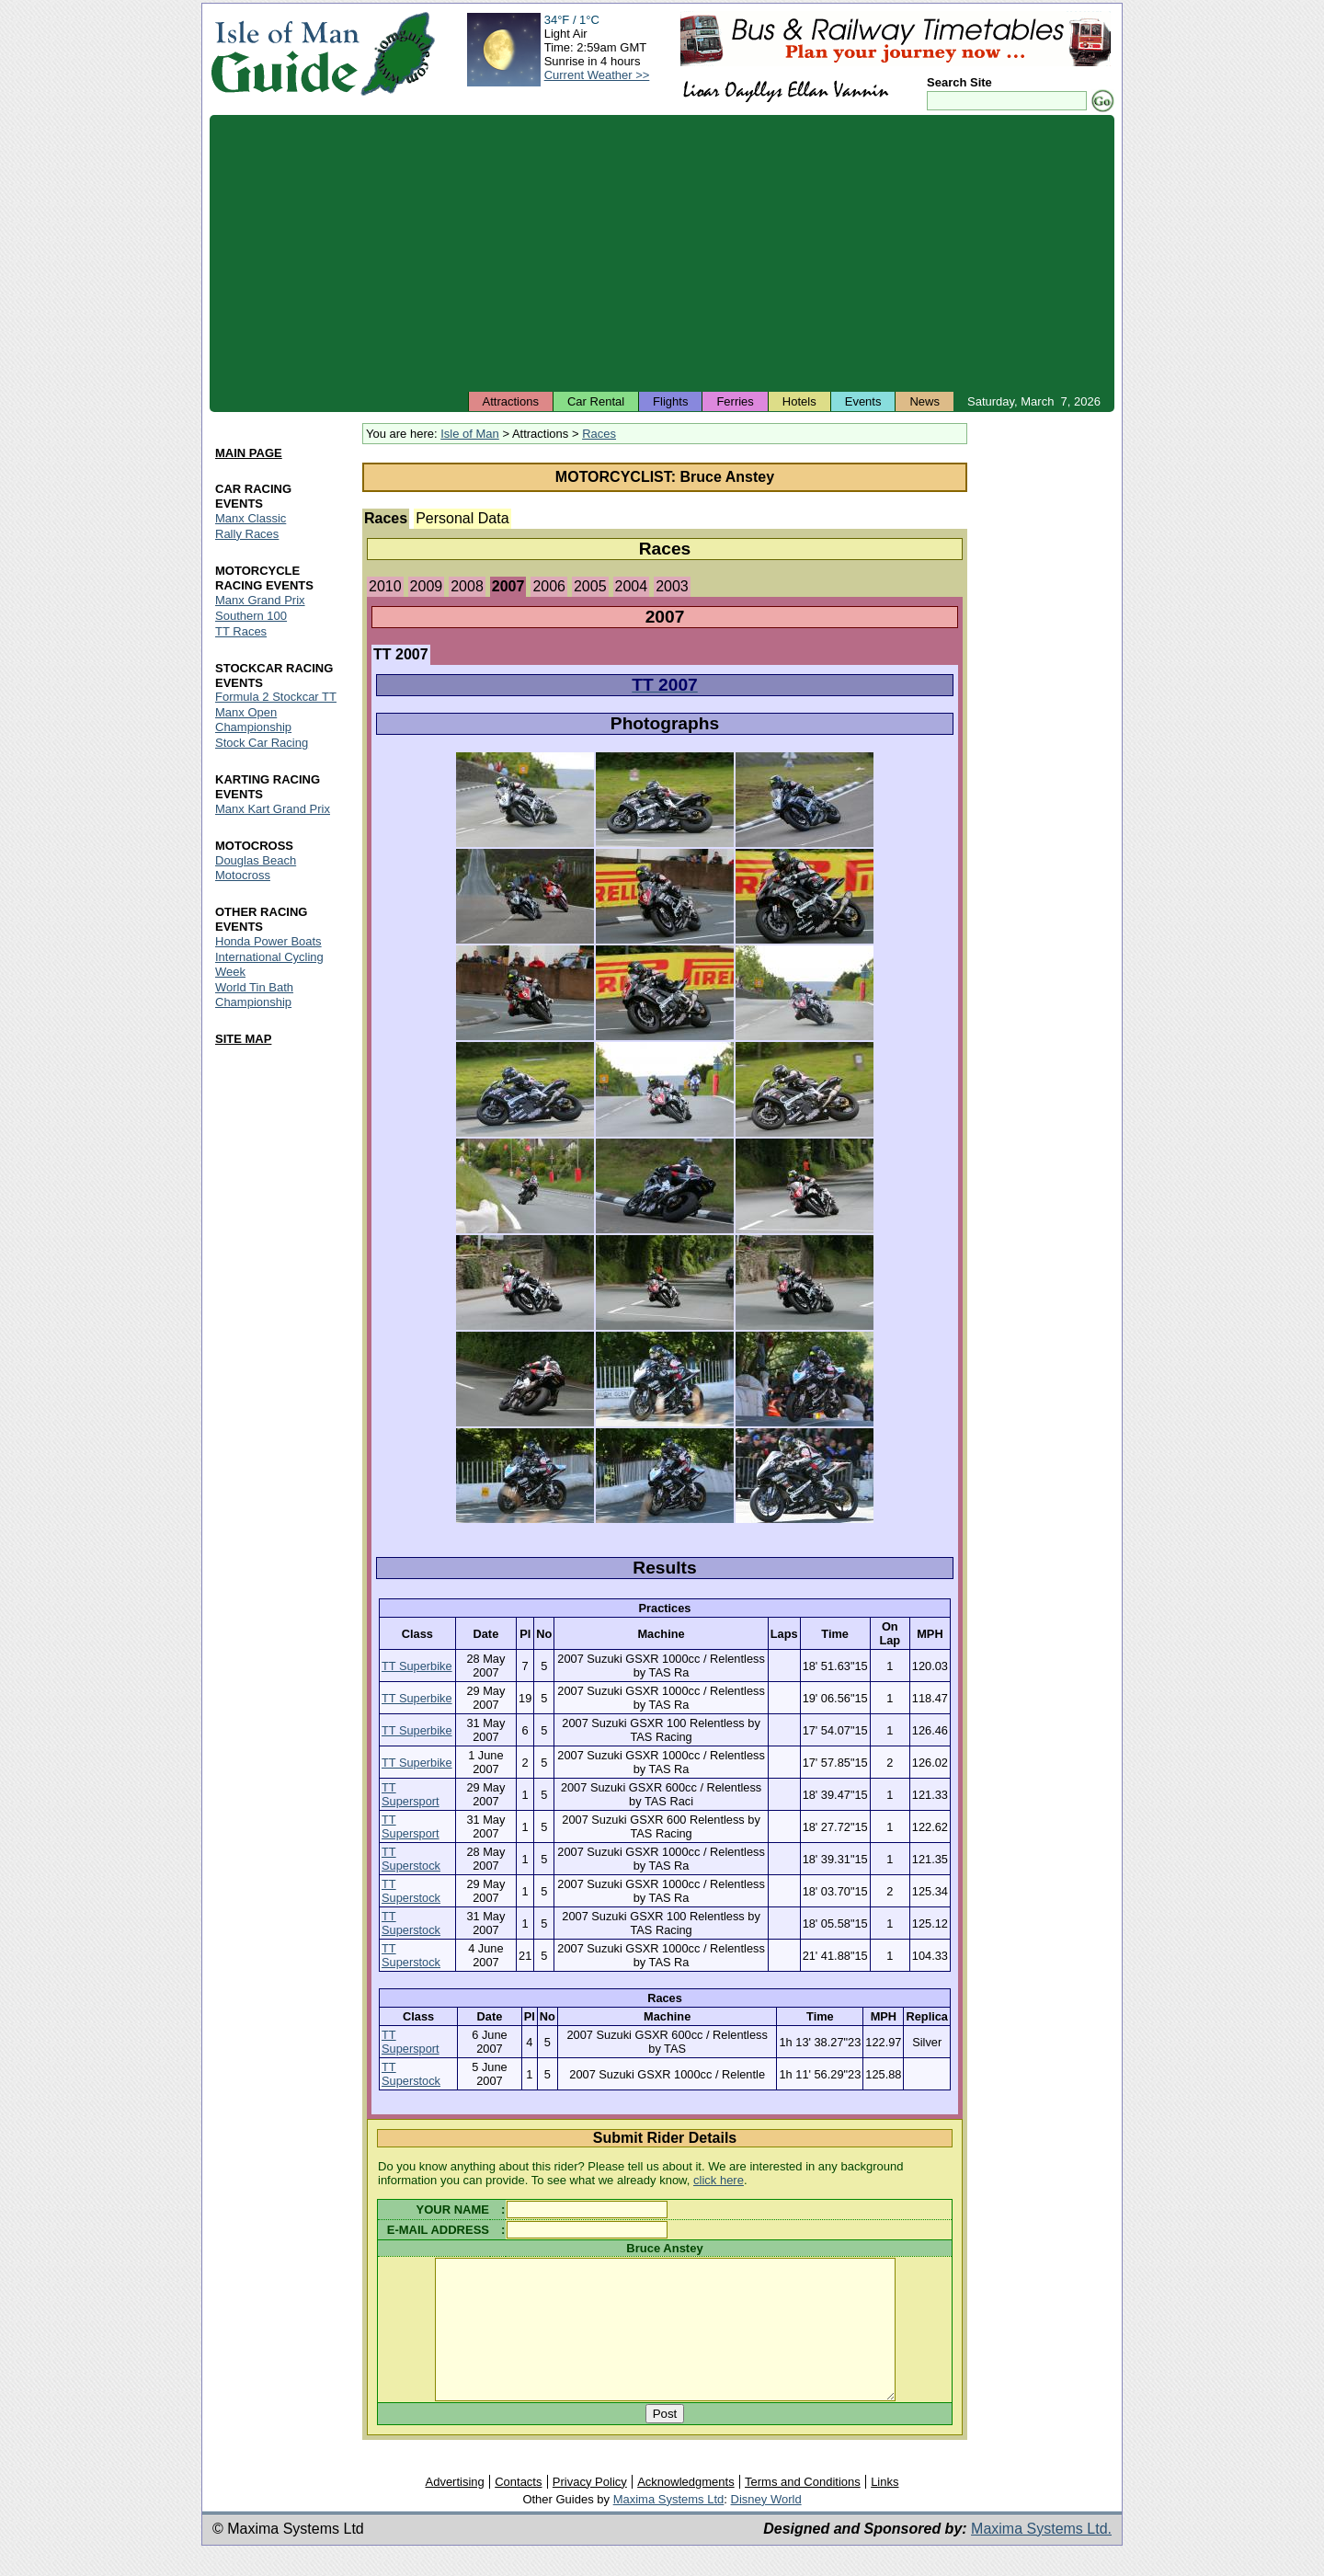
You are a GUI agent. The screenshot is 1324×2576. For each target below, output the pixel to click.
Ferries (734, 401)
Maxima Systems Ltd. (1041, 2556)
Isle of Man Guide (285, 53)
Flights (670, 401)
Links (884, 2509)
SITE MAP (243, 1039)
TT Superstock (411, 1858)
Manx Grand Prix (260, 600)
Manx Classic (250, 518)
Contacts (518, 2509)
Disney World (766, 2527)
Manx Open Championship (253, 720)
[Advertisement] (662, 253)
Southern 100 (251, 616)
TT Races (241, 631)
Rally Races (247, 534)
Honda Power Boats (268, 941)
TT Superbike (417, 1666)
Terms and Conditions (803, 2509)
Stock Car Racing (261, 743)
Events (863, 401)
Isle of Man (469, 434)
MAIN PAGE (248, 453)
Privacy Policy (590, 2509)
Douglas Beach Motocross (255, 868)
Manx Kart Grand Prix (272, 810)
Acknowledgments (686, 2509)
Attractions (511, 401)
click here (718, 2180)
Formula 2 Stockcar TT (276, 697)
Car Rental (595, 401)
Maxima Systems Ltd (669, 2527)
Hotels (799, 401)
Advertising (454, 2509)
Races (599, 434)
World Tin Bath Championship (254, 994)
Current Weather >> (597, 75)
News (924, 401)
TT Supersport (410, 1794)
